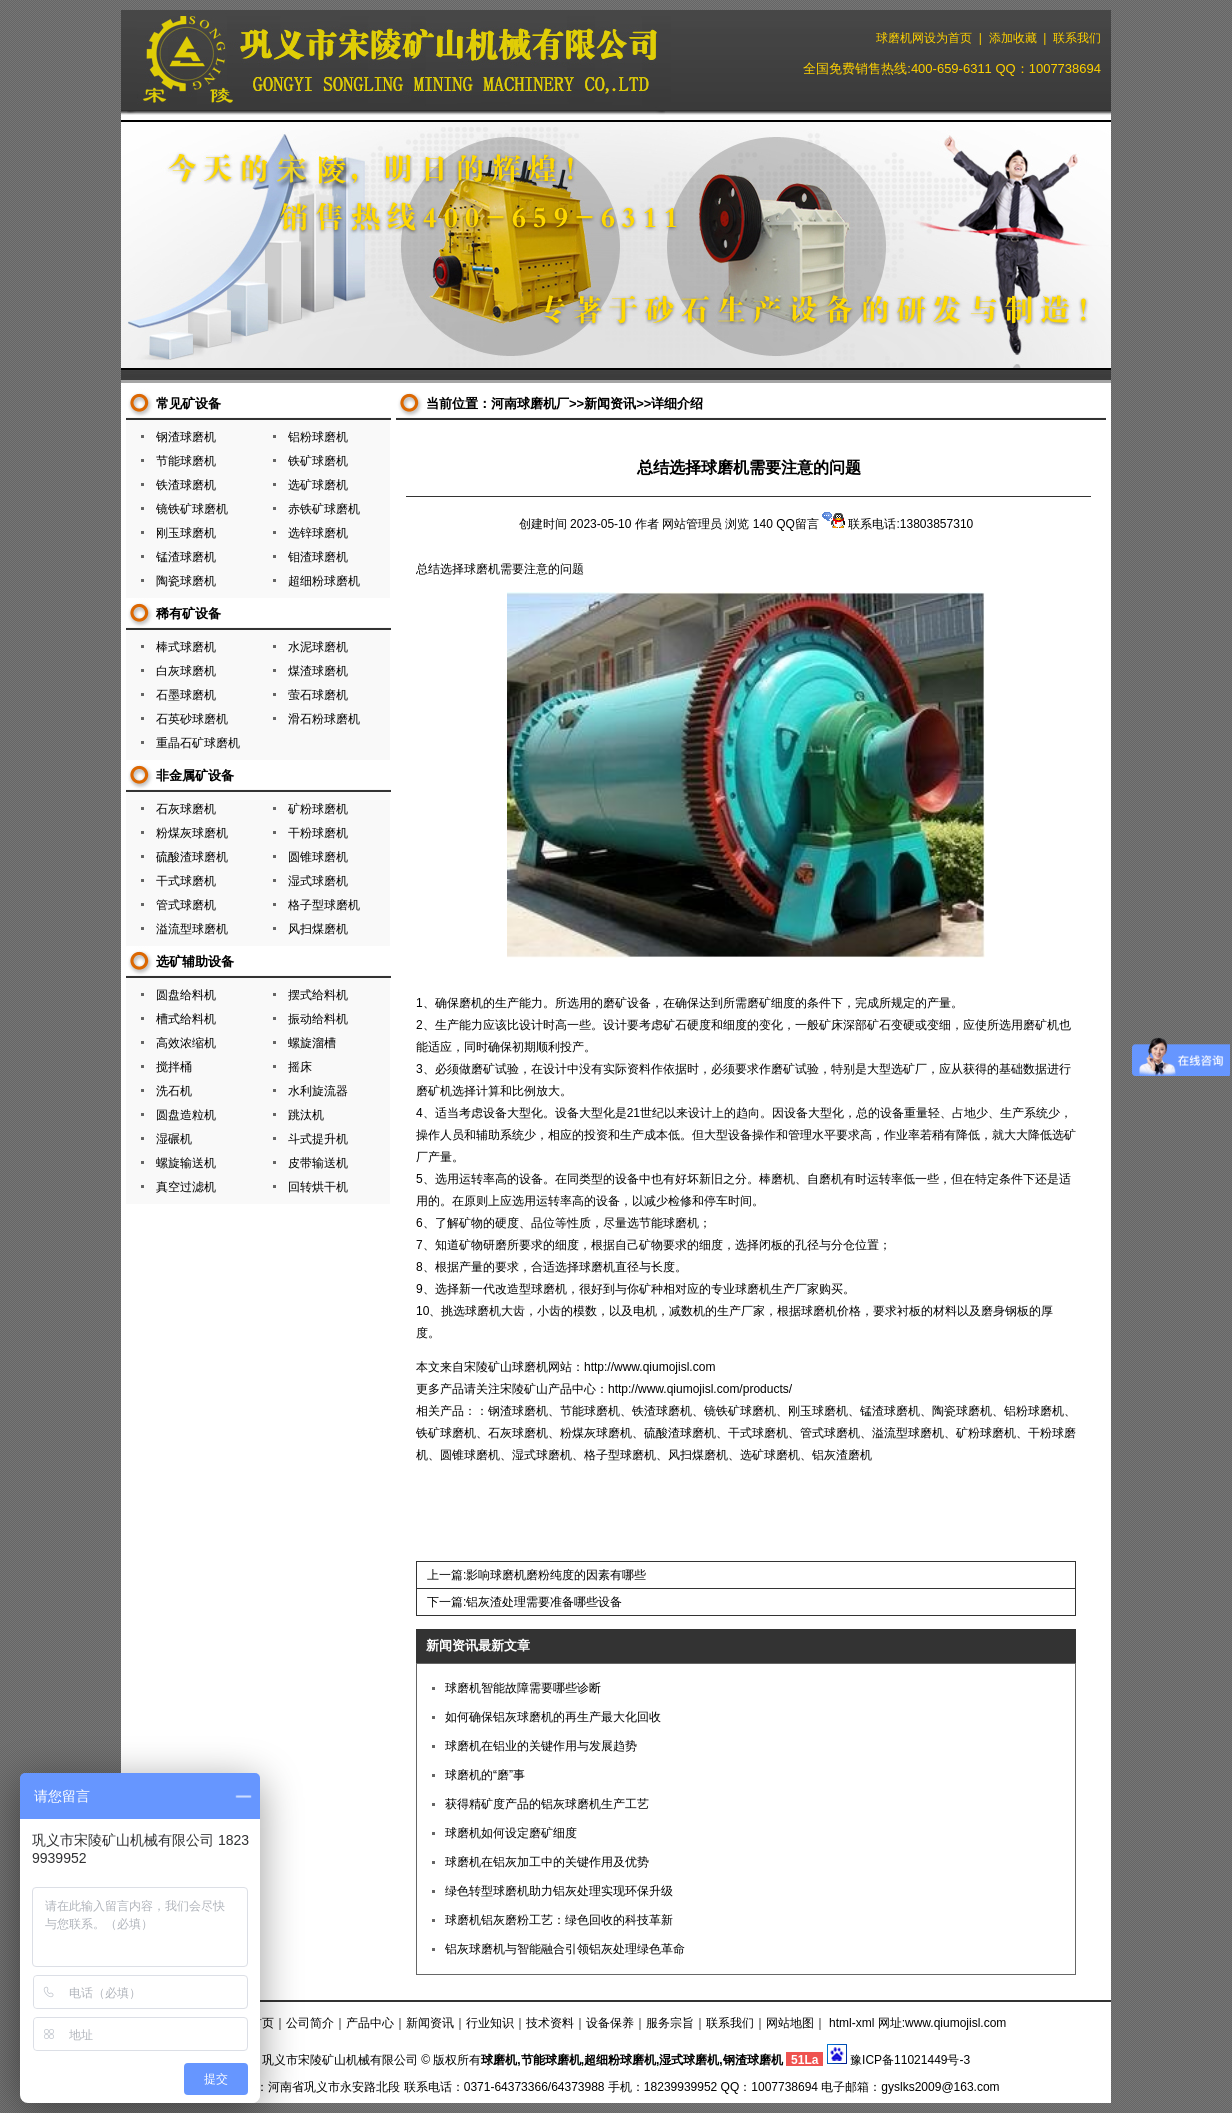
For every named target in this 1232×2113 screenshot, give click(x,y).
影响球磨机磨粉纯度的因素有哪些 (556, 1575)
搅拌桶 (174, 1067)
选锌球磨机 (318, 533)
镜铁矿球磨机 (192, 509)
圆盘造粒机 (186, 1115)
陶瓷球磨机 (186, 581)
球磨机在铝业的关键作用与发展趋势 (541, 1746)
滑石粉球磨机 (324, 719)
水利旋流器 (318, 1091)
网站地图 (790, 2023)
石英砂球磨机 (192, 719)
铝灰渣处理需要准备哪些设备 (544, 1602)
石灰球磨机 (186, 809)
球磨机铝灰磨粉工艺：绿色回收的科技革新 (559, 1920)
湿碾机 (174, 1139)
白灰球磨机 (186, 671)
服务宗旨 (670, 2023)
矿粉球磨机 (318, 809)
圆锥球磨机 (318, 857)
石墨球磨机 (186, 695)
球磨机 (482, 569)
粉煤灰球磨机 (192, 833)
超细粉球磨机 (324, 581)
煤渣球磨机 (318, 671)
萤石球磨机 (318, 695)
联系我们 (1077, 38)
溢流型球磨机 (192, 929)
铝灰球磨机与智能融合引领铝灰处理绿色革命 (565, 1949)
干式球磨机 (186, 881)
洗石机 (174, 1091)
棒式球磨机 (186, 647)
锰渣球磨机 (186, 557)
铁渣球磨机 (186, 485)
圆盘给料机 (186, 995)
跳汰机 (306, 1115)
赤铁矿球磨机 (324, 509)
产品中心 (370, 2023)
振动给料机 (318, 1019)
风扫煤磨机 (318, 929)
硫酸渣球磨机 (192, 857)
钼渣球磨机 (318, 557)
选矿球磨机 (318, 485)
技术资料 (550, 2023)
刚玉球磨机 (186, 533)
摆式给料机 (318, 995)
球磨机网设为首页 (924, 38)
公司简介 (310, 2023)
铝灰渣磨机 (842, 1455)
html (840, 2023)
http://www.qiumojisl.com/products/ (700, 1389)
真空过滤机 (186, 1187)
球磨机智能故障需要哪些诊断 (523, 1688)
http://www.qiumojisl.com (649, 1367)
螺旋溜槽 (312, 1043)
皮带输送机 (318, 1163)
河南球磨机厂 (530, 403)
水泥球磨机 (318, 647)
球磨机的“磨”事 (485, 1775)
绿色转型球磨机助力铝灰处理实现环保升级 (559, 1891)
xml (865, 2023)
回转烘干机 (318, 1187)
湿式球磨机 (318, 881)
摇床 (300, 1067)
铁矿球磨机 (318, 461)
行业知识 (490, 2023)
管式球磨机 (186, 905)
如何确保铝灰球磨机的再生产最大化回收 (553, 1717)
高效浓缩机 (186, 1043)
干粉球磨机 (318, 833)
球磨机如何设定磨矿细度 (511, 1833)
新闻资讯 (610, 403)
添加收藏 (1013, 38)
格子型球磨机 (324, 905)
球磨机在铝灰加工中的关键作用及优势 (547, 1862)
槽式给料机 (186, 1019)
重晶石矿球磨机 (198, 743)
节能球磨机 (186, 461)
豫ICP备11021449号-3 (910, 2060)
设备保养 (610, 2023)
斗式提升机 (318, 1139)
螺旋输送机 (186, 1163)
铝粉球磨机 (318, 437)
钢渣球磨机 (186, 437)
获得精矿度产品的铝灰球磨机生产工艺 (547, 1804)
